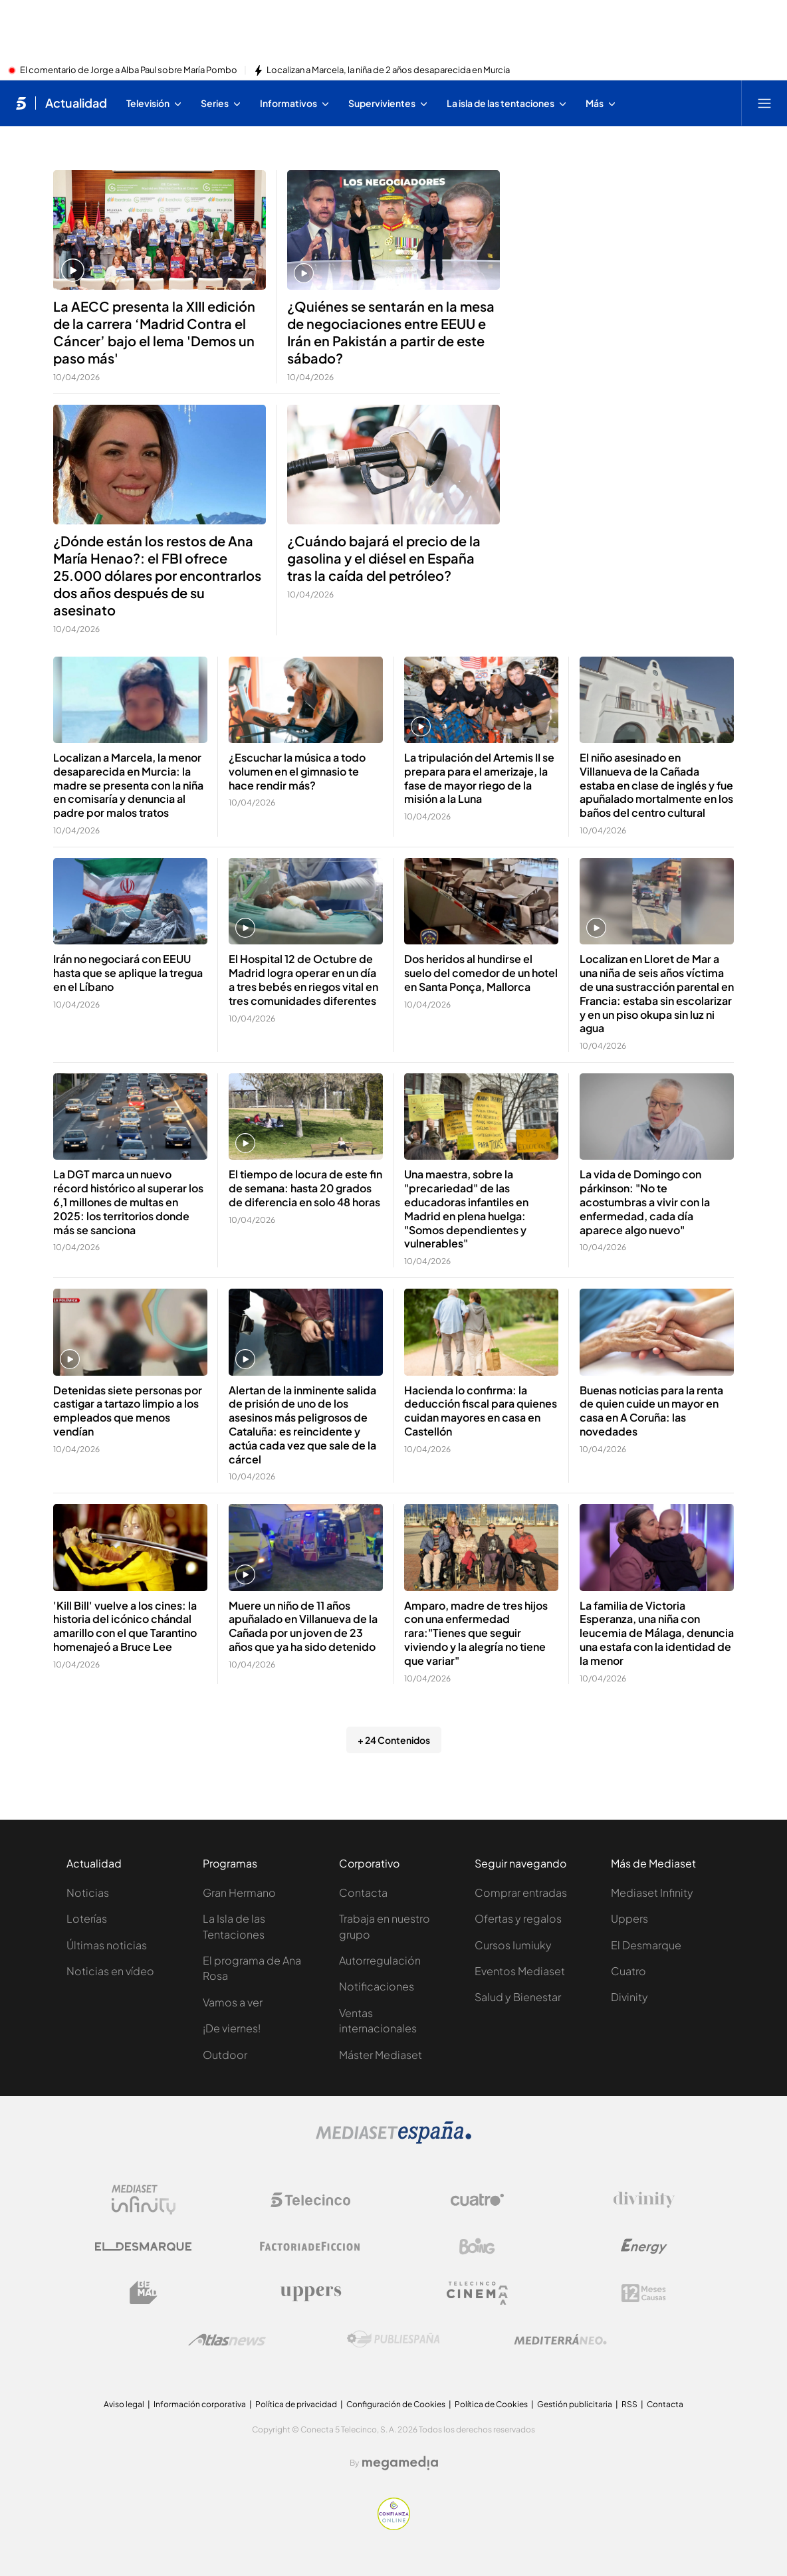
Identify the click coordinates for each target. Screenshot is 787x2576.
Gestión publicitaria (574, 2404)
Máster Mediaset (380, 2055)
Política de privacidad (296, 2404)
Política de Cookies (491, 2404)
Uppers (629, 1918)
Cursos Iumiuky (513, 1945)
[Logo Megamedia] (400, 2463)
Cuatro (628, 1971)
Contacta (363, 1892)
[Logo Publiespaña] (393, 2339)
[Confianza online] (394, 2526)
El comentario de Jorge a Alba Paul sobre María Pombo (128, 70)
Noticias (87, 1892)
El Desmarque (646, 1945)
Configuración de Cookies (395, 2404)
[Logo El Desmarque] (143, 2246)
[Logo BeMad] (144, 2292)
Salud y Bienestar (518, 1997)
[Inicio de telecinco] (21, 103)
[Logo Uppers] (310, 2292)
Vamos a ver (233, 2002)
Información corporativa (200, 2404)
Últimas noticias (106, 1945)
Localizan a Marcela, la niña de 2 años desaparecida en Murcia (388, 70)
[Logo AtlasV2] (227, 2339)
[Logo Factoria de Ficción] (310, 2246)
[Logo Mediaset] (393, 2140)
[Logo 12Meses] (643, 2293)
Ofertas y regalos (518, 1918)
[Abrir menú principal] (764, 103)
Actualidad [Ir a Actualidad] (76, 103)
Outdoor (225, 2055)
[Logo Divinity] (644, 2199)
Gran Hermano (239, 1892)
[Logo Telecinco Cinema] (477, 2293)
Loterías (86, 1918)
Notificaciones (376, 1986)
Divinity (629, 1997)
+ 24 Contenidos (394, 1740)
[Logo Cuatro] (477, 2199)
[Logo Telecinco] (310, 2199)
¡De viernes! (232, 2028)
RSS (629, 2404)
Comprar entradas (521, 1892)
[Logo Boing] (477, 2246)
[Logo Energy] (644, 2246)
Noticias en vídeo (110, 1971)
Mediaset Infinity (652, 1892)
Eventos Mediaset (520, 1971)
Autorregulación (380, 1960)
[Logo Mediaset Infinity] (143, 2199)
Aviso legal (124, 2404)
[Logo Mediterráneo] (560, 2339)
